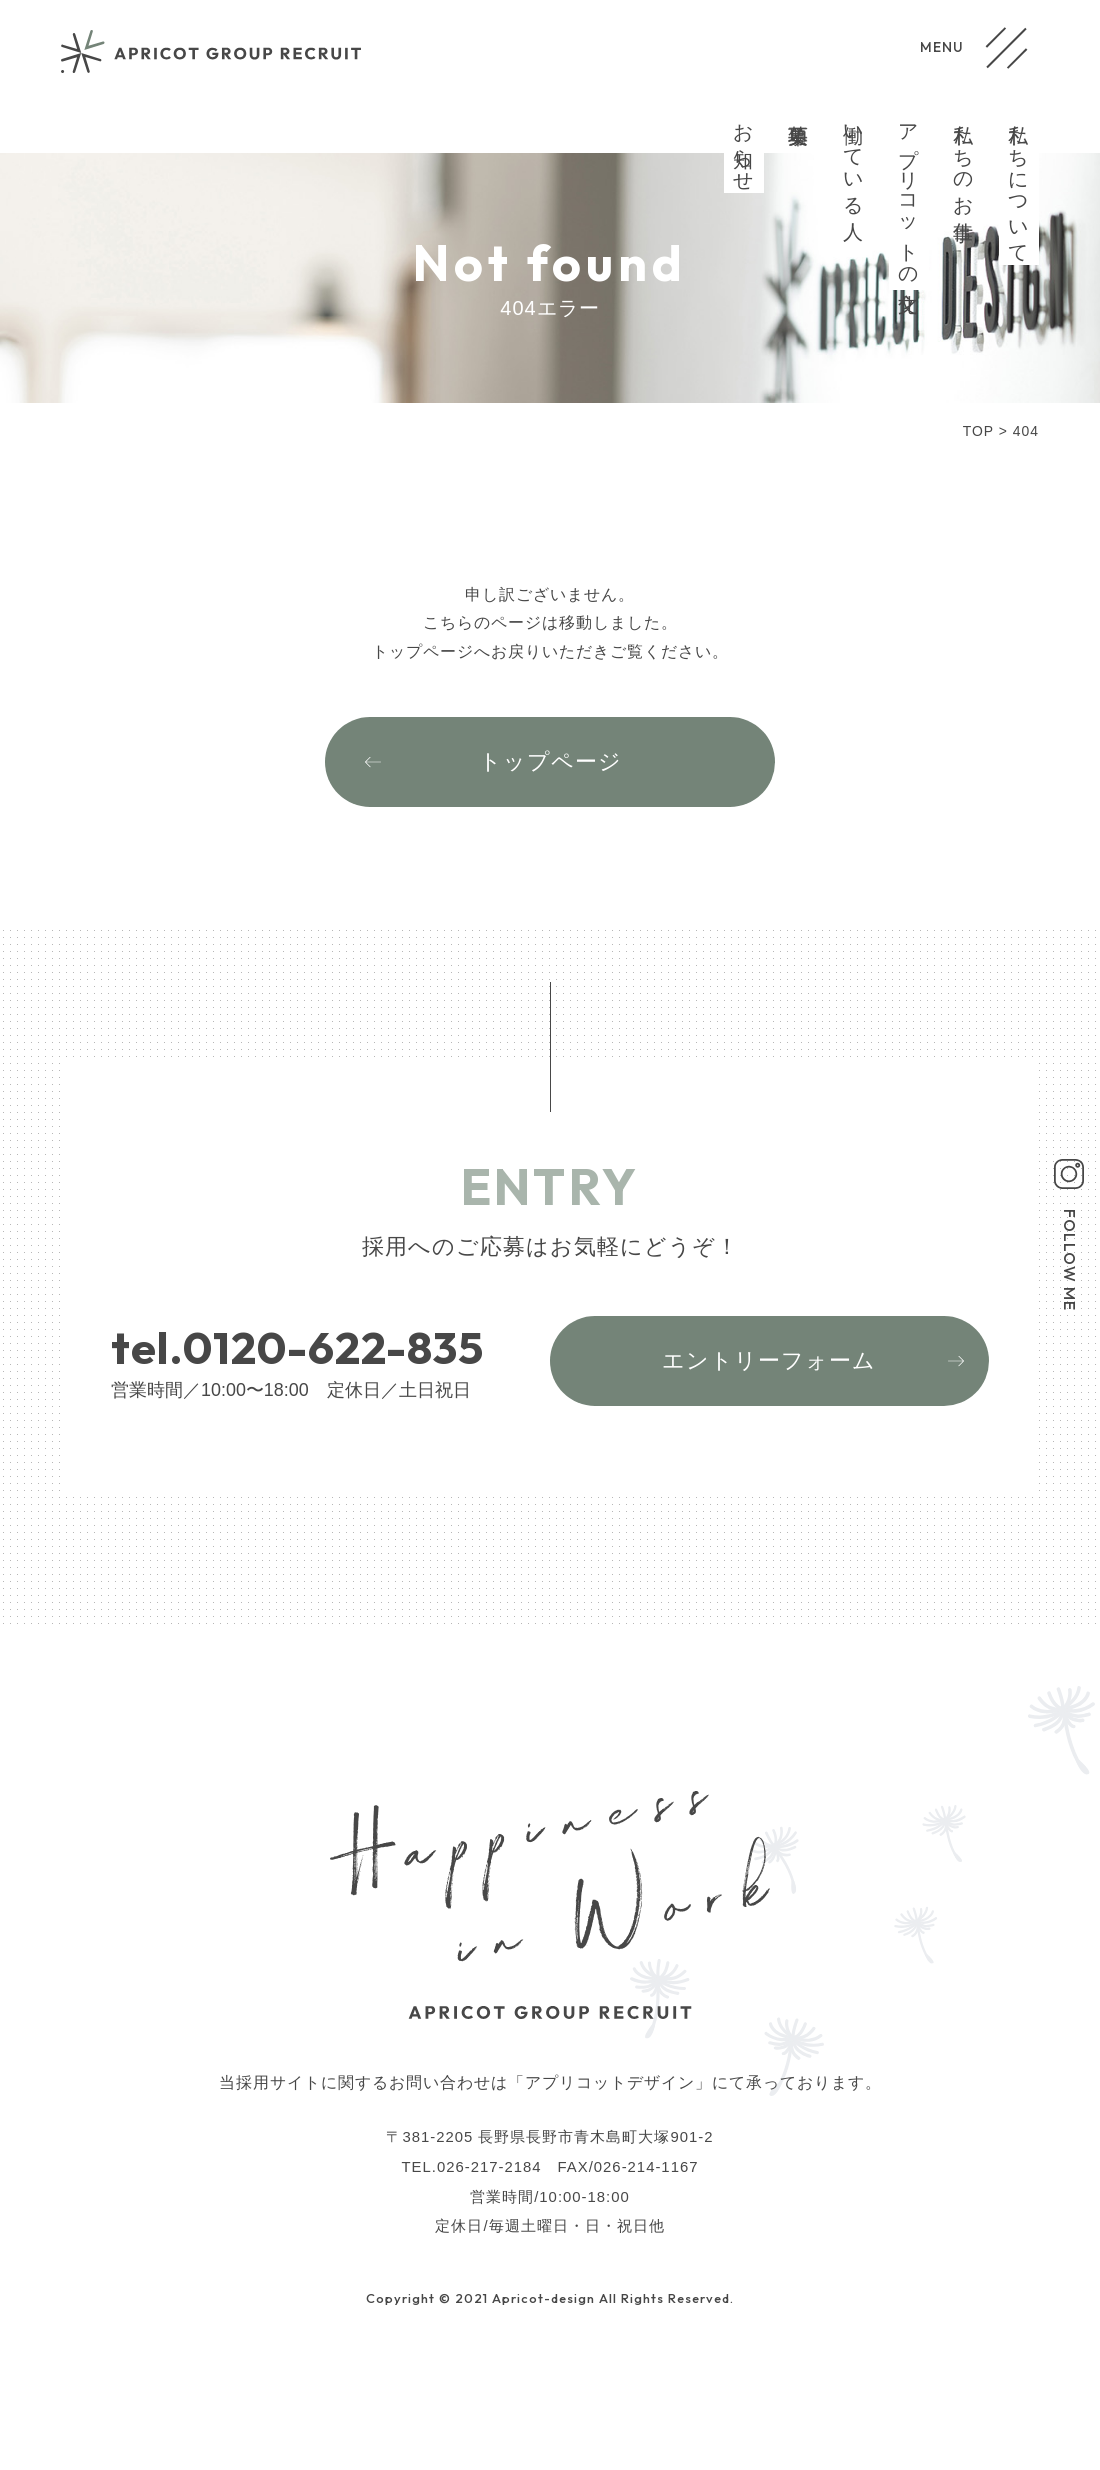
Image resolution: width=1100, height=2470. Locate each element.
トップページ (550, 761)
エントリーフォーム (769, 1360)
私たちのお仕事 (964, 159)
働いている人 (854, 159)
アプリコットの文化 (909, 195)
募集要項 (799, 112)
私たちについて (1019, 182)
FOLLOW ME (1070, 1260)
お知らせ (744, 146)
